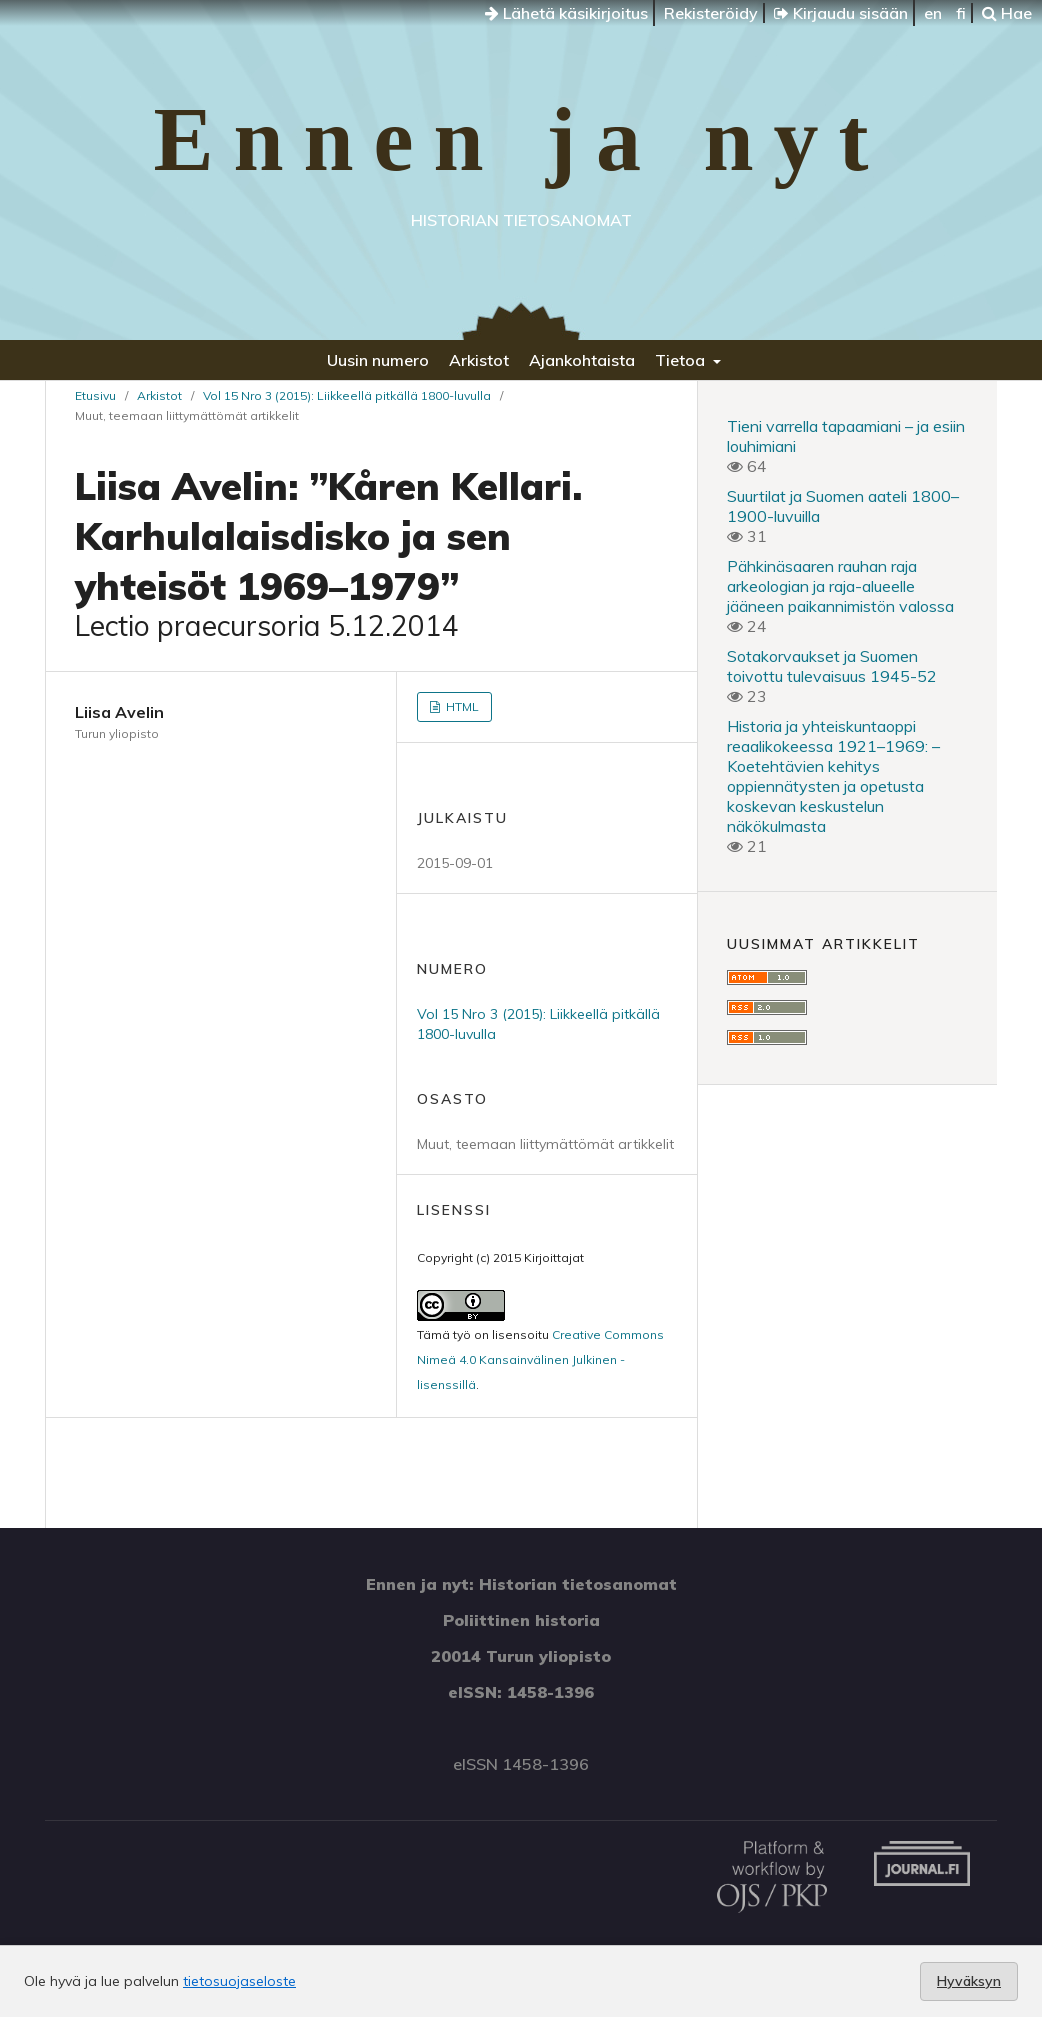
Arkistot (479, 360)
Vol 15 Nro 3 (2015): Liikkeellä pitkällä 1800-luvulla (347, 395)
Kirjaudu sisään (841, 13)
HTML (461, 706)
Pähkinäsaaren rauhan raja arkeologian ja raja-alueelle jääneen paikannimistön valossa (840, 586)
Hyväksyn (969, 1981)
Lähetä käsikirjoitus (566, 13)
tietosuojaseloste (239, 1981)
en (933, 13)
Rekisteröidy (711, 13)
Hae (1007, 13)
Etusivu (95, 395)
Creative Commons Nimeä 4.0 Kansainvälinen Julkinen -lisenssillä (540, 1359)
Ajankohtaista (582, 360)
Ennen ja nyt (520, 139)
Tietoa (682, 360)
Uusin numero (378, 360)
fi (961, 13)
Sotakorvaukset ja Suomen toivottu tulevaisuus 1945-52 (832, 666)
